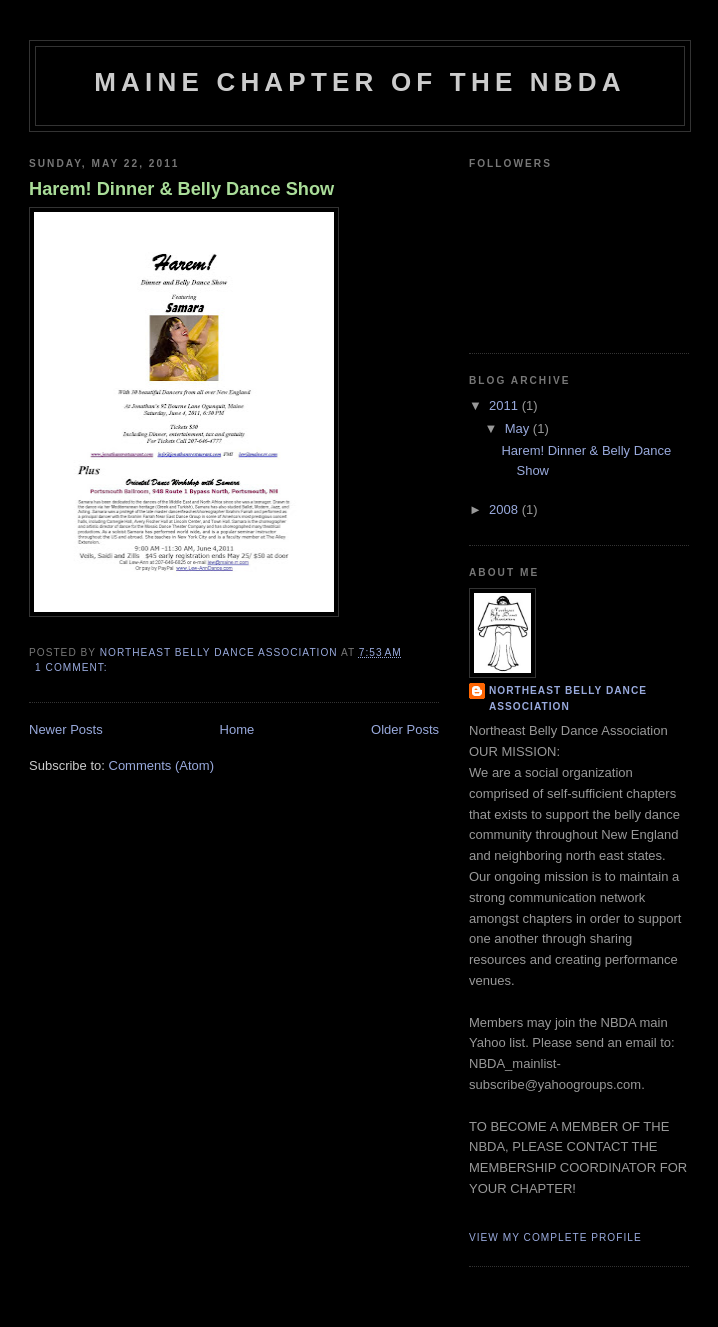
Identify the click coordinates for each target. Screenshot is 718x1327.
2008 (505, 509)
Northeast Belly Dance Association (568, 698)
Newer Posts (66, 729)
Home (237, 729)
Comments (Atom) (161, 765)
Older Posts (405, 729)
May (519, 428)
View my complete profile (555, 1237)
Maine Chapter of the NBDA (360, 82)
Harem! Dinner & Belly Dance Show (181, 189)
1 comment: (73, 667)
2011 (505, 405)
